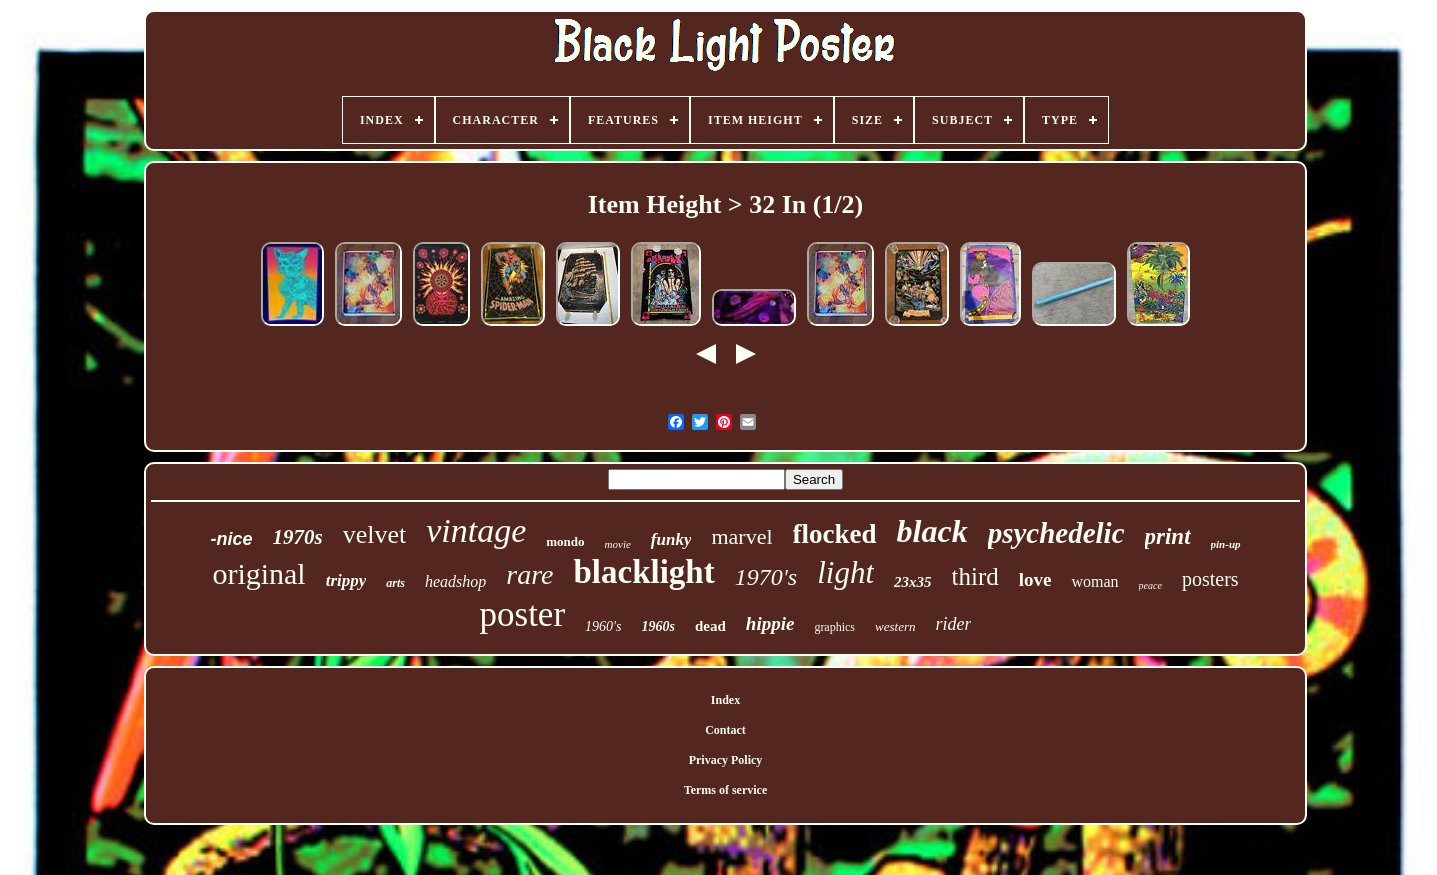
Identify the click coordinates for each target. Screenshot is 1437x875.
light (845, 572)
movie (618, 544)
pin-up (1226, 544)
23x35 (913, 582)
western (895, 626)
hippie (770, 623)
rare (529, 574)
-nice (231, 539)
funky (671, 539)
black (932, 531)
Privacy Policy (726, 760)
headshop (455, 581)
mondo (565, 541)
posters (1210, 579)
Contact (725, 730)
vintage (476, 530)
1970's (766, 577)
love (1035, 579)
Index (725, 700)
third (975, 576)
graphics (834, 627)
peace (1150, 585)
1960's (603, 626)
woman (1094, 581)
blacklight (644, 572)
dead (710, 626)
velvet (375, 534)
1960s (658, 626)
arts (395, 583)
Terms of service (726, 790)
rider (953, 624)
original (258, 573)
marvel (741, 536)
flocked (835, 534)
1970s (297, 537)
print (1168, 536)
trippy (346, 580)
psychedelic (1056, 533)
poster (523, 614)
